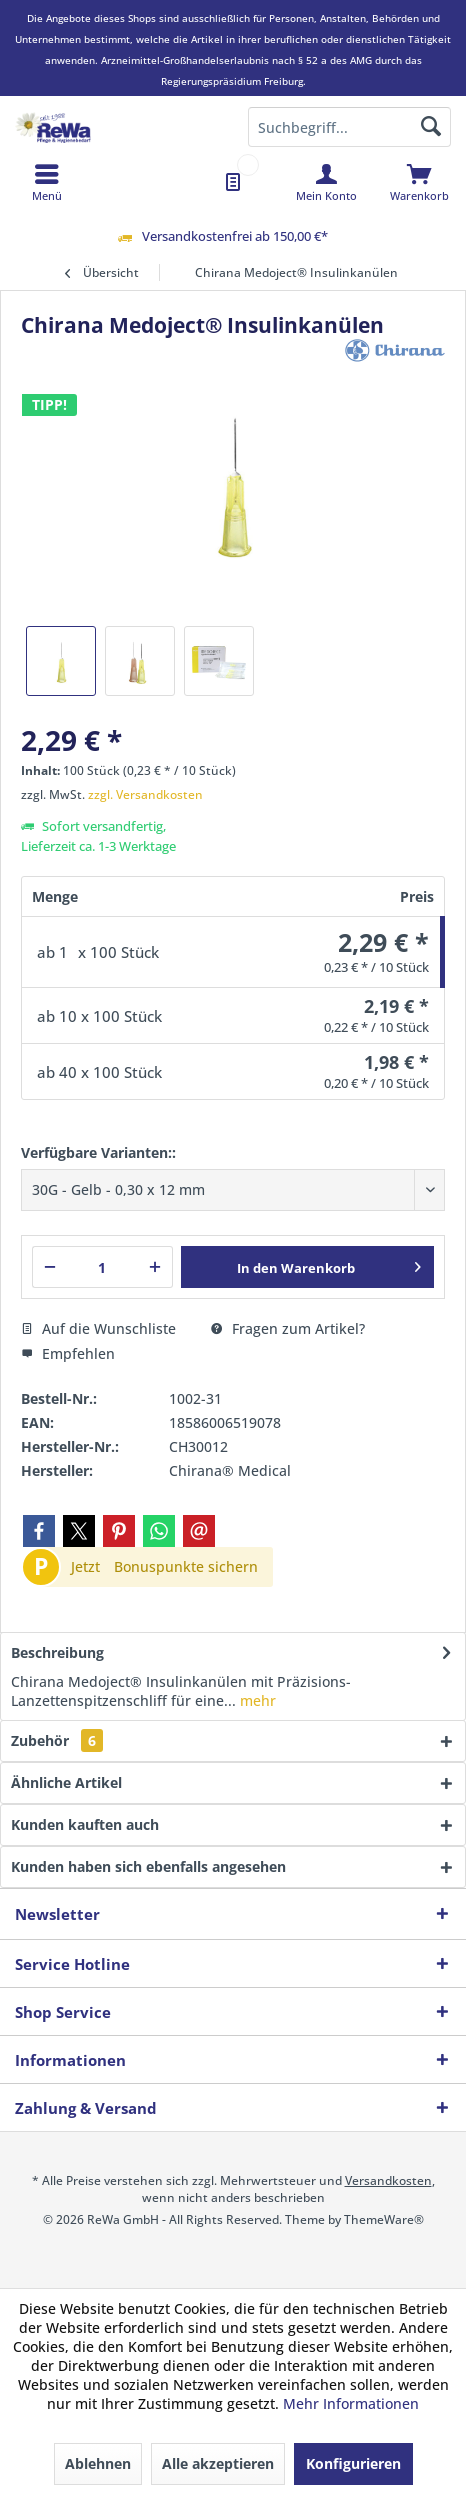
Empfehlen (68, 1353)
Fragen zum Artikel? (288, 1328)
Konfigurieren (353, 2463)
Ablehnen (98, 2463)
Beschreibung (57, 1652)
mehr (256, 1700)
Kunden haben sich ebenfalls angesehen (148, 1866)
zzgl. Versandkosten (145, 794)
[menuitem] (419, 182)
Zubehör (57, 1740)
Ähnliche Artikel (66, 1782)
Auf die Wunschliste (98, 1328)
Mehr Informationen (351, 2403)
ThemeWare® (384, 2219)
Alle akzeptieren (218, 2463)
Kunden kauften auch (85, 1824)
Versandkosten (388, 2180)
